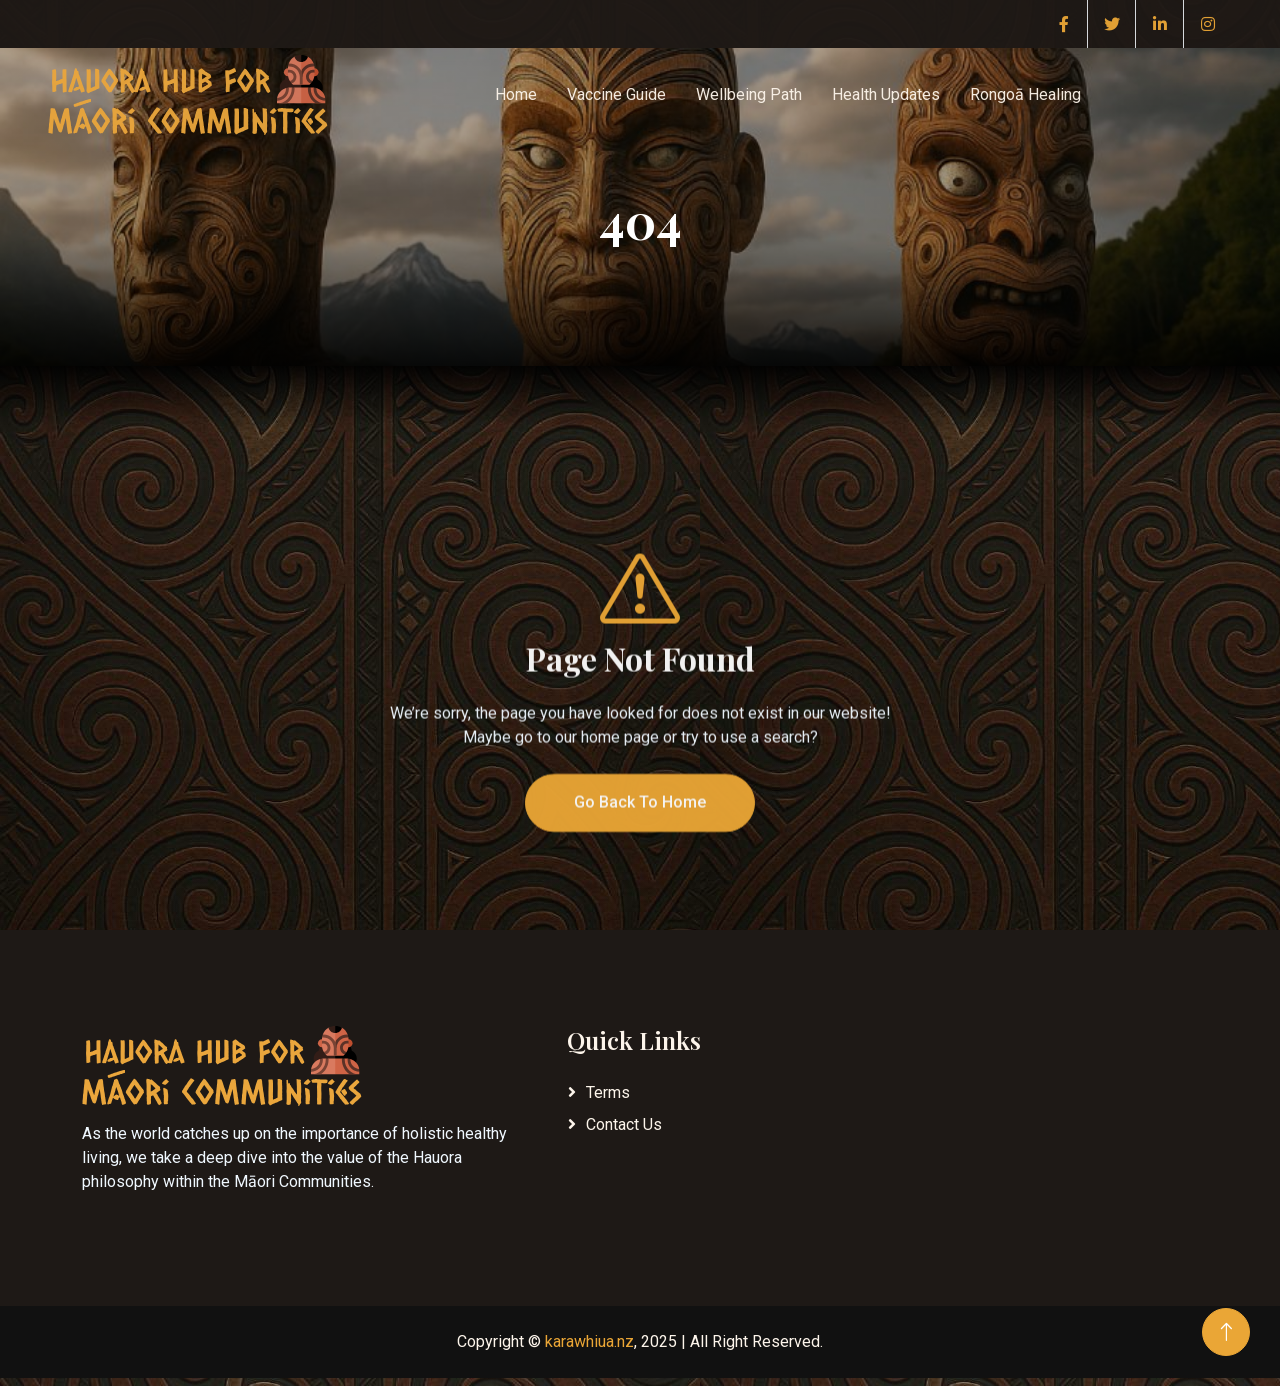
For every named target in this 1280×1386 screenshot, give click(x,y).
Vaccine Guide (616, 94)
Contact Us (624, 1124)
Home (516, 94)
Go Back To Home (640, 841)
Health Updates (886, 94)
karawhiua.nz (589, 1341)
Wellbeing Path (749, 94)
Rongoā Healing (1025, 94)
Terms (608, 1092)
